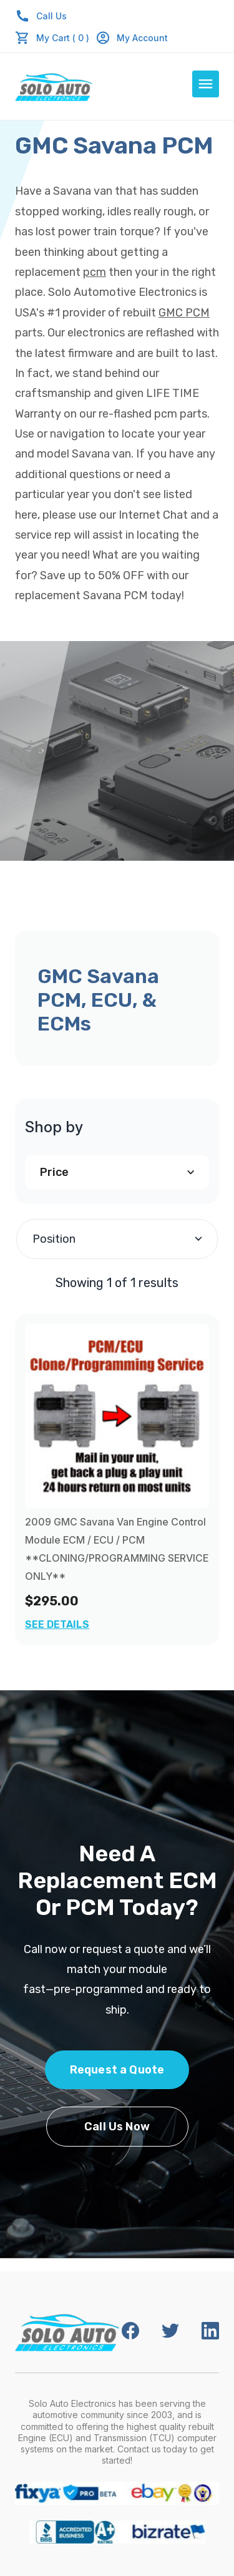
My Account (131, 38)
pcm (94, 272)
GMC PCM (184, 313)
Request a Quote (117, 2070)
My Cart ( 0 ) (62, 37)
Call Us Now (117, 2126)
